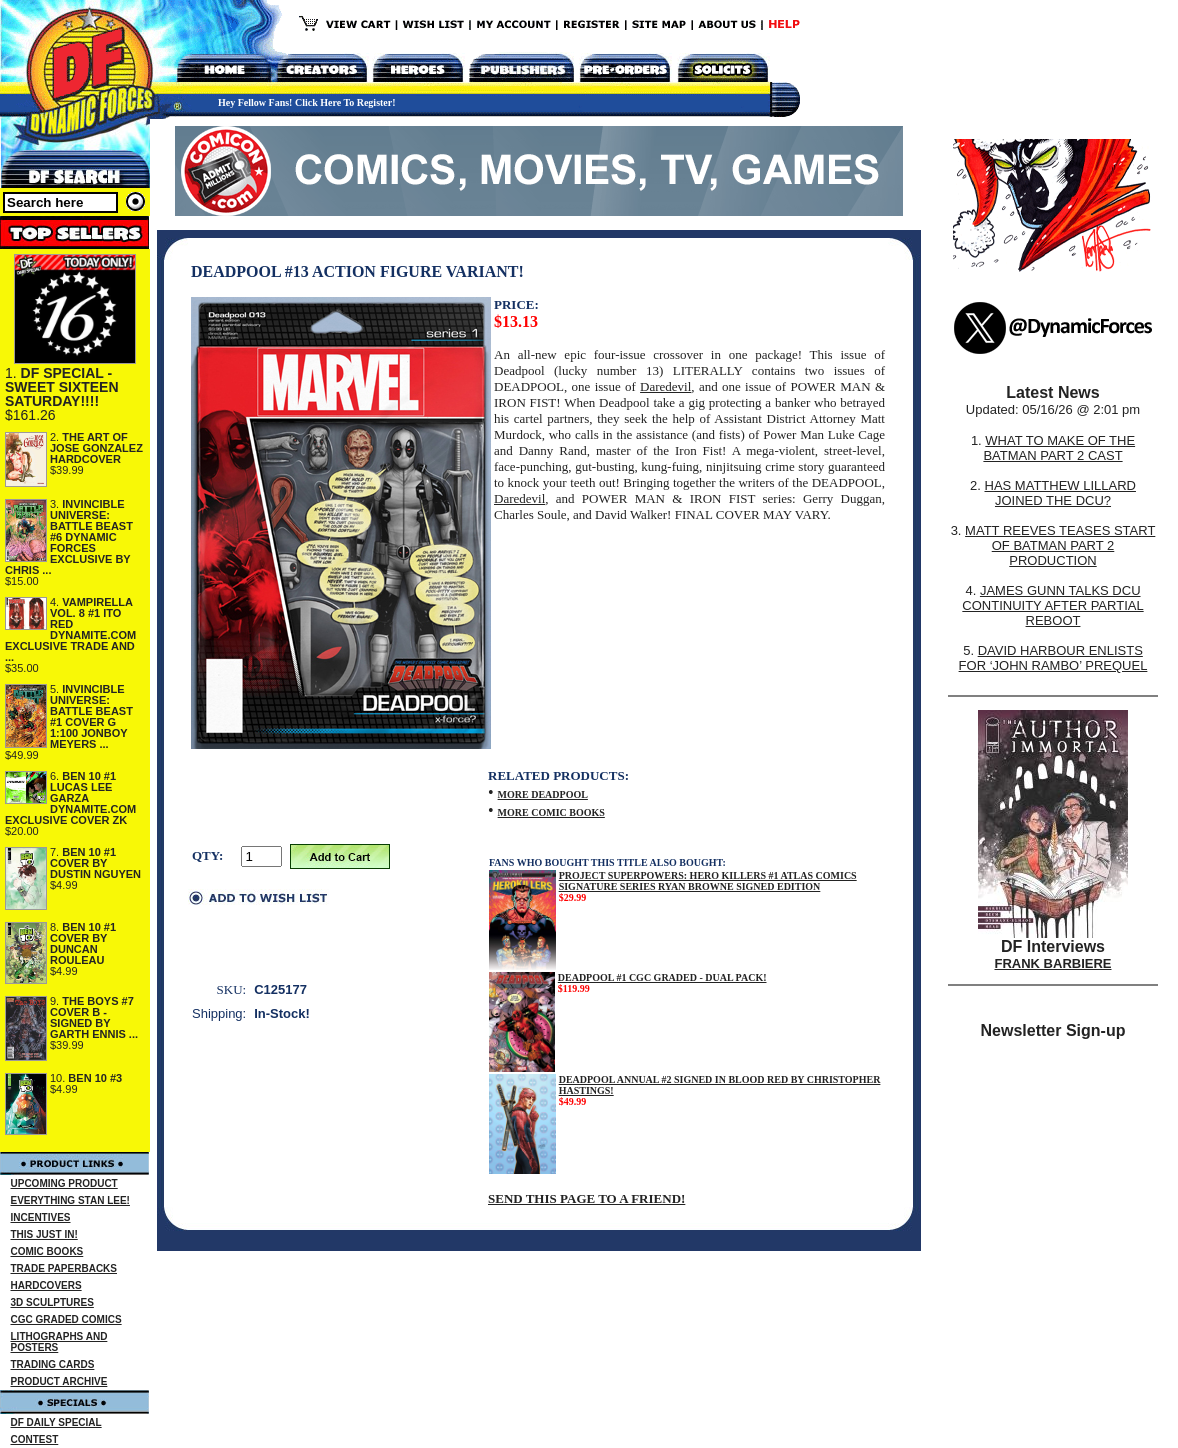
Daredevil (665, 386)
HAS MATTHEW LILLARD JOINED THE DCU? (1060, 493)
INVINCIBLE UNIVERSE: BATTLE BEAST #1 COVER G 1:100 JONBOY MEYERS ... (91, 716)
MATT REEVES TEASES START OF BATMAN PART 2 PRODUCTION (1060, 545)
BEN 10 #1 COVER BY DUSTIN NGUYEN (95, 863)
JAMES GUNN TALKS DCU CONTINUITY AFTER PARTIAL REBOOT (1052, 605)
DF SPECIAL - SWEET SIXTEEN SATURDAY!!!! (62, 387)
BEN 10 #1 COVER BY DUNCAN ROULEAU (83, 943)
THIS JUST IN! (44, 1234)
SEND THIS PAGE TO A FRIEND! (586, 1198)
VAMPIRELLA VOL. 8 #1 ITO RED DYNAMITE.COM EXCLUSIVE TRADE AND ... (70, 629)
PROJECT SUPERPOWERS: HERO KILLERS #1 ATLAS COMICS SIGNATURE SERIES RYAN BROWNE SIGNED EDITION (708, 881)
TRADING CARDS (53, 1364)
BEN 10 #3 (95, 1078)
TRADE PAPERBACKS (64, 1268)
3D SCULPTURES (52, 1302)
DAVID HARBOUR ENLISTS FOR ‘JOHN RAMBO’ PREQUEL (1053, 658)
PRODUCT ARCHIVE (59, 1381)
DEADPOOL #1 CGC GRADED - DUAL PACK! (662, 977)
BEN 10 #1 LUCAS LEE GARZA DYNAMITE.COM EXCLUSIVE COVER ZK (70, 798)
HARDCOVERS (46, 1285)
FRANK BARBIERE (1053, 963)
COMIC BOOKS (47, 1251)
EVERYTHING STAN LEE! (70, 1200)
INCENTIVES (41, 1217)
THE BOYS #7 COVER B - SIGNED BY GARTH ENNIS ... (94, 1017)
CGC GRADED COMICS (66, 1319)
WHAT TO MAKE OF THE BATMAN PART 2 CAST (1059, 448)
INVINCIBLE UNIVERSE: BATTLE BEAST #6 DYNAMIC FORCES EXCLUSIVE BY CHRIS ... (69, 537)
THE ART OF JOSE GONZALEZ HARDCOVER (96, 448)
